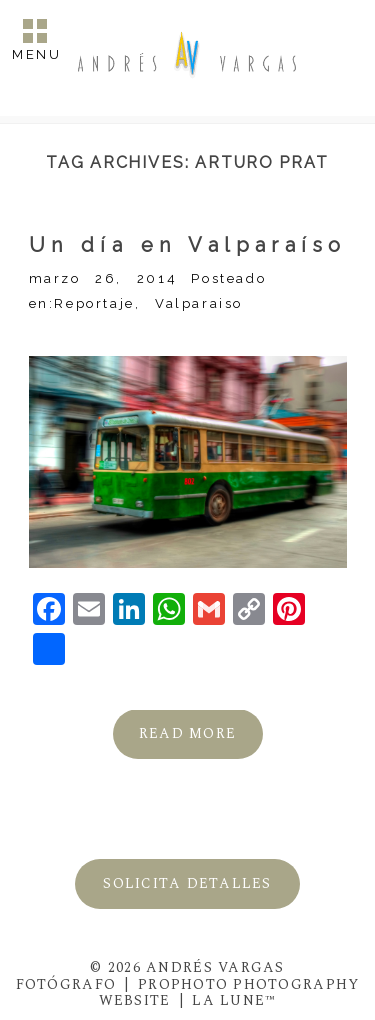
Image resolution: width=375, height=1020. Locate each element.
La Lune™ (234, 1000)
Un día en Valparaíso (188, 245)
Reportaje (94, 303)
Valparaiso (199, 303)
